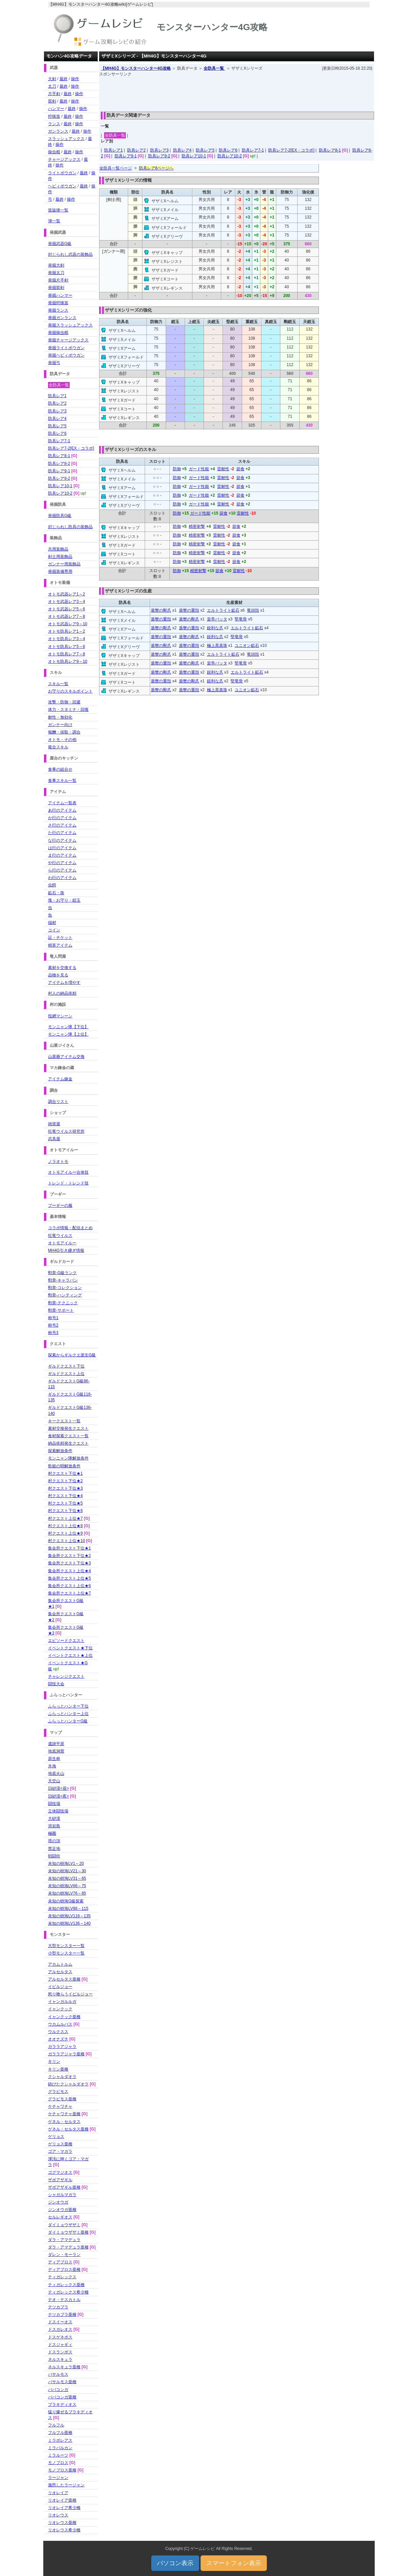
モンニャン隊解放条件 (68, 1458)
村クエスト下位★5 (65, 1503)
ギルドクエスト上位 (66, 1373)
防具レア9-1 (126, 156)
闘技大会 (56, 1683)
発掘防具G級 (59, 515)
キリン (54, 2061)
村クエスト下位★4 (65, 1495)
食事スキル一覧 (62, 780)
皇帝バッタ (217, 619)
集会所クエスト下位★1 (69, 1548)
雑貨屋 (54, 1124)
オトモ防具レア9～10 (67, 661)
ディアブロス (60, 2262)
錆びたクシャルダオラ (68, 2084)
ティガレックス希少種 (68, 2292)
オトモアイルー (62, 1243)
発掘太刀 (56, 272)
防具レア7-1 (253, 150)
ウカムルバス (60, 2024)
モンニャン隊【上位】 (68, 1034)
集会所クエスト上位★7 (69, 1593)
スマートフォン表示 (233, 2563)
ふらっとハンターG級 (68, 1721)
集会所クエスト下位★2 (69, 1555)
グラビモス (58, 2091)
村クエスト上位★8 (65, 1525)
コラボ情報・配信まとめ (70, 1227)
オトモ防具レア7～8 (66, 654)
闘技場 (54, 1803)
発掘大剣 (56, 265)
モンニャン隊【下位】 (68, 1026)
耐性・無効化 (60, 717)
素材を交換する (62, 967)
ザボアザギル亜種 (64, 2187)
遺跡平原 (56, 1743)
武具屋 (54, 1138)
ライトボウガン (62, 173)
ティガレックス (62, 2277)
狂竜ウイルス (60, 1235)
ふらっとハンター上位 (68, 1713)
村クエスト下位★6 (65, 1510)
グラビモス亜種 (62, 2099)
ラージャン (58, 2477)
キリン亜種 (58, 2069)
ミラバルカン (60, 2447)
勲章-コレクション (65, 1287)
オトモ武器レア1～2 (66, 594)
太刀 (52, 86)
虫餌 (52, 885)
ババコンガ (58, 2389)
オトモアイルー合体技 (68, 1172)
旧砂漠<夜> (58, 1796)
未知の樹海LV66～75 (67, 1885)
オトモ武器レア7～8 (66, 616)
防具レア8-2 (59, 463)
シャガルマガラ (62, 2194)
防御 (177, 469)
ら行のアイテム (62, 870)
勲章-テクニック (63, 1303)
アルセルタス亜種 (64, 1979)
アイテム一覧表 (62, 802)
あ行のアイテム (62, 810)
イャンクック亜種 (64, 2016)
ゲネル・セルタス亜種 (68, 2129)
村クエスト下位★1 (65, 1473)
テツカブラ (58, 2307)
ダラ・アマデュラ (64, 2239)
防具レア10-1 (194, 156)
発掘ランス (58, 310)
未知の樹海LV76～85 (67, 1893)
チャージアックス (64, 159)
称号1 (53, 1317)
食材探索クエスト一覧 (68, 1435)
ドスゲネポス (60, 2337)
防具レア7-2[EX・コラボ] (291, 150)
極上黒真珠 (217, 645)
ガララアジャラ (62, 2046)
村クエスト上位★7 (65, 1518)
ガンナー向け (60, 724)
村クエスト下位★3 (65, 1488)
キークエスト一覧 (64, 1421)
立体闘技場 (58, 1811)
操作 (75, 78)
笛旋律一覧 (58, 210)
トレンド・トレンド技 (68, 1183)
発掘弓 (54, 362)
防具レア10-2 (229, 156)
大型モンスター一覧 (66, 1945)
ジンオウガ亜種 (62, 2209)
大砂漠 (54, 1818)
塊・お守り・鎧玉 (64, 900)
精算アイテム (60, 945)
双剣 (52, 101)
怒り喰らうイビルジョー (70, 1994)
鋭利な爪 (215, 628)
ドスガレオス (60, 2329)
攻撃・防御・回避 (64, 702)
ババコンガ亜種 (62, 2397)
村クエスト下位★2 (65, 1480)
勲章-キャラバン (63, 1280)
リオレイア (58, 2492)
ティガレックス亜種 (66, 2284)
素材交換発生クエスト (68, 1428)
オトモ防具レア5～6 (66, 646)
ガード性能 (199, 469)
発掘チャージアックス (68, 340)
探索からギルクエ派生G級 (72, 1355)
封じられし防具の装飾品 (70, 526)
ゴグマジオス (60, 2172)
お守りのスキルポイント (70, 691)
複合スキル (58, 747)
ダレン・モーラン (64, 2254)
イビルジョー (60, 1986)
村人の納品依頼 (62, 993)
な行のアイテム (62, 840)
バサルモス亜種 (62, 2381)
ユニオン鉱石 (247, 645)
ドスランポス (60, 2352)
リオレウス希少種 (64, 2530)
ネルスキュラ (60, 2359)
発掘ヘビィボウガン (66, 355)
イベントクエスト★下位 (70, 1648)
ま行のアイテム (62, 855)
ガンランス (58, 131)
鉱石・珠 (56, 892)
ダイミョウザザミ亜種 (68, 2232)
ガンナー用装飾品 (64, 564)
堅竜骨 (241, 619)
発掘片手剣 (58, 280)
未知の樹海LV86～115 (68, 1908)
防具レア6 (228, 150)
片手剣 (54, 93)
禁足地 (54, 1848)
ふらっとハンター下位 (68, 1706)
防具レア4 (182, 150)
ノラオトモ (58, 1161)
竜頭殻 (253, 610)
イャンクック (60, 2009)
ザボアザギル (60, 2179)
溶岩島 (54, 1826)
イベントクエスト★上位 (70, 1655)
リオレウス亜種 (62, 2522)
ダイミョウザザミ (64, 2224)
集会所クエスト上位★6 (69, 1585)
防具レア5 (205, 150)
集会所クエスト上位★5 (69, 1578)
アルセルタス (60, 1971)
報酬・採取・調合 (64, 732)
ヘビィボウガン (62, 186)
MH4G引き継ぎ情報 (66, 1250)
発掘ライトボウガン (66, 347)
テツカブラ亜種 (62, 2314)
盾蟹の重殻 (189, 610)
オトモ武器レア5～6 (66, 609)
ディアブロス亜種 (64, 2269)
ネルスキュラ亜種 (64, 2367)
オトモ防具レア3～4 (66, 638)
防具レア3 (159, 150)
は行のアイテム (62, 847)
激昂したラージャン (66, 2485)
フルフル (56, 2425)
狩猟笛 (54, 116)
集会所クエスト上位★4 (69, 1570)
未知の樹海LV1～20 (66, 1863)
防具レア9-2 (159, 156)
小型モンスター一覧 (66, 1953)
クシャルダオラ (62, 2076)
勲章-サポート (61, 1310)
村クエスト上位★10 (66, 1540)
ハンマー (56, 108)
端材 (52, 922)
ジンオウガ (58, 2202)
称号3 (53, 1332)
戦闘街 (54, 1856)
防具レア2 (136, 150)
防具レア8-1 (330, 150)
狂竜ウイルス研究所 (66, 1131)
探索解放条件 (60, 1450)
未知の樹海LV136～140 (69, 1923)
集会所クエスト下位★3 (69, 1563)
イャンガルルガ (62, 2001)
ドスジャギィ (60, 2344)
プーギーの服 (60, 1205)
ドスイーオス (60, 2322)
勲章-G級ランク (62, 1272)
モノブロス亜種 (62, 2470)
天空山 (54, 1781)
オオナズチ (58, 2039)
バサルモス (58, 2374)
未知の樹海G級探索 (66, 1901)
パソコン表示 (175, 2563)
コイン (54, 930)
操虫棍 (54, 152)
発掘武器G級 (59, 243)
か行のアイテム (62, 817)
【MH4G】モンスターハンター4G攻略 (136, 68)
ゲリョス (56, 2136)
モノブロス (58, 2462)
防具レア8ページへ (156, 168)
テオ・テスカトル (64, 2299)
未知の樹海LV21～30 (67, 1871)
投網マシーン (60, 1016)
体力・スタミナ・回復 (68, 709)
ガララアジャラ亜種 (66, 2054)
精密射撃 (197, 526)
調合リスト (58, 1101)
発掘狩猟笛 (58, 302)
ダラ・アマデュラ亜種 (68, 2247)
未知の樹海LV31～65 (67, 1878)
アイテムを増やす (64, 982)
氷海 (52, 1766)
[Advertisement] (237, 92)
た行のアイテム (62, 832)
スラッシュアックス (66, 138)
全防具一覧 (214, 68)
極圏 (52, 1833)
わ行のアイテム (62, 877)
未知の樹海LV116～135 (69, 1916)
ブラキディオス (62, 2404)
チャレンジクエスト (66, 1676)
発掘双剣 (56, 287)
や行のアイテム (62, 862)
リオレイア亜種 (62, 2500)
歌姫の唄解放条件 (64, 1466)
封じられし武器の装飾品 (70, 254)
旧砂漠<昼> (58, 1788)
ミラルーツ (58, 2455)
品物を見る (58, 975)
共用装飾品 (58, 549)
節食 (240, 469)
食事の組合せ (60, 769)
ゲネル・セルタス (64, 2121)
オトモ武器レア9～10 (67, 624)
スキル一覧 (58, 683)
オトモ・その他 (62, 739)
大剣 (52, 78)
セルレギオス (60, 2217)
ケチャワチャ (60, 2106)
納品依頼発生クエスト (68, 1443)
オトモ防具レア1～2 (66, 631)
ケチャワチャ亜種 (64, 2113)
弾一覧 (54, 221)
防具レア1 (113, 150)
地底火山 (56, 1773)
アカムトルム (60, 1964)
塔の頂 (54, 1840)
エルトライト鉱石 (223, 610)
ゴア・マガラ (60, 2151)
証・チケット (60, 937)
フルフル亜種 (60, 2432)
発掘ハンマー (60, 295)
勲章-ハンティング (65, 1295)
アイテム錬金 (60, 1079)
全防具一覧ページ (115, 168)
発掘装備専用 (60, 571)
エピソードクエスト (66, 1640)
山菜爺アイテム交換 (66, 1056)
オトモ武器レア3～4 (66, 601)
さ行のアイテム (62, 825)
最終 (64, 78)
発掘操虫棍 (58, 332)
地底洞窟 (56, 1751)
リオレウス (58, 2515)
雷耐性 (223, 469)
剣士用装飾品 (60, 556)
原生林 (54, 1758)
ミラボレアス (60, 2440)
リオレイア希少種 (64, 2507)
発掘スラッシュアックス (70, 325)
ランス (54, 123)
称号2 (53, 1325)
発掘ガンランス (62, 317)
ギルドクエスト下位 (66, 1366)
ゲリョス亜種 (60, 2144)
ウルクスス (58, 2031)
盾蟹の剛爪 (161, 610)
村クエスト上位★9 (65, 1533)
